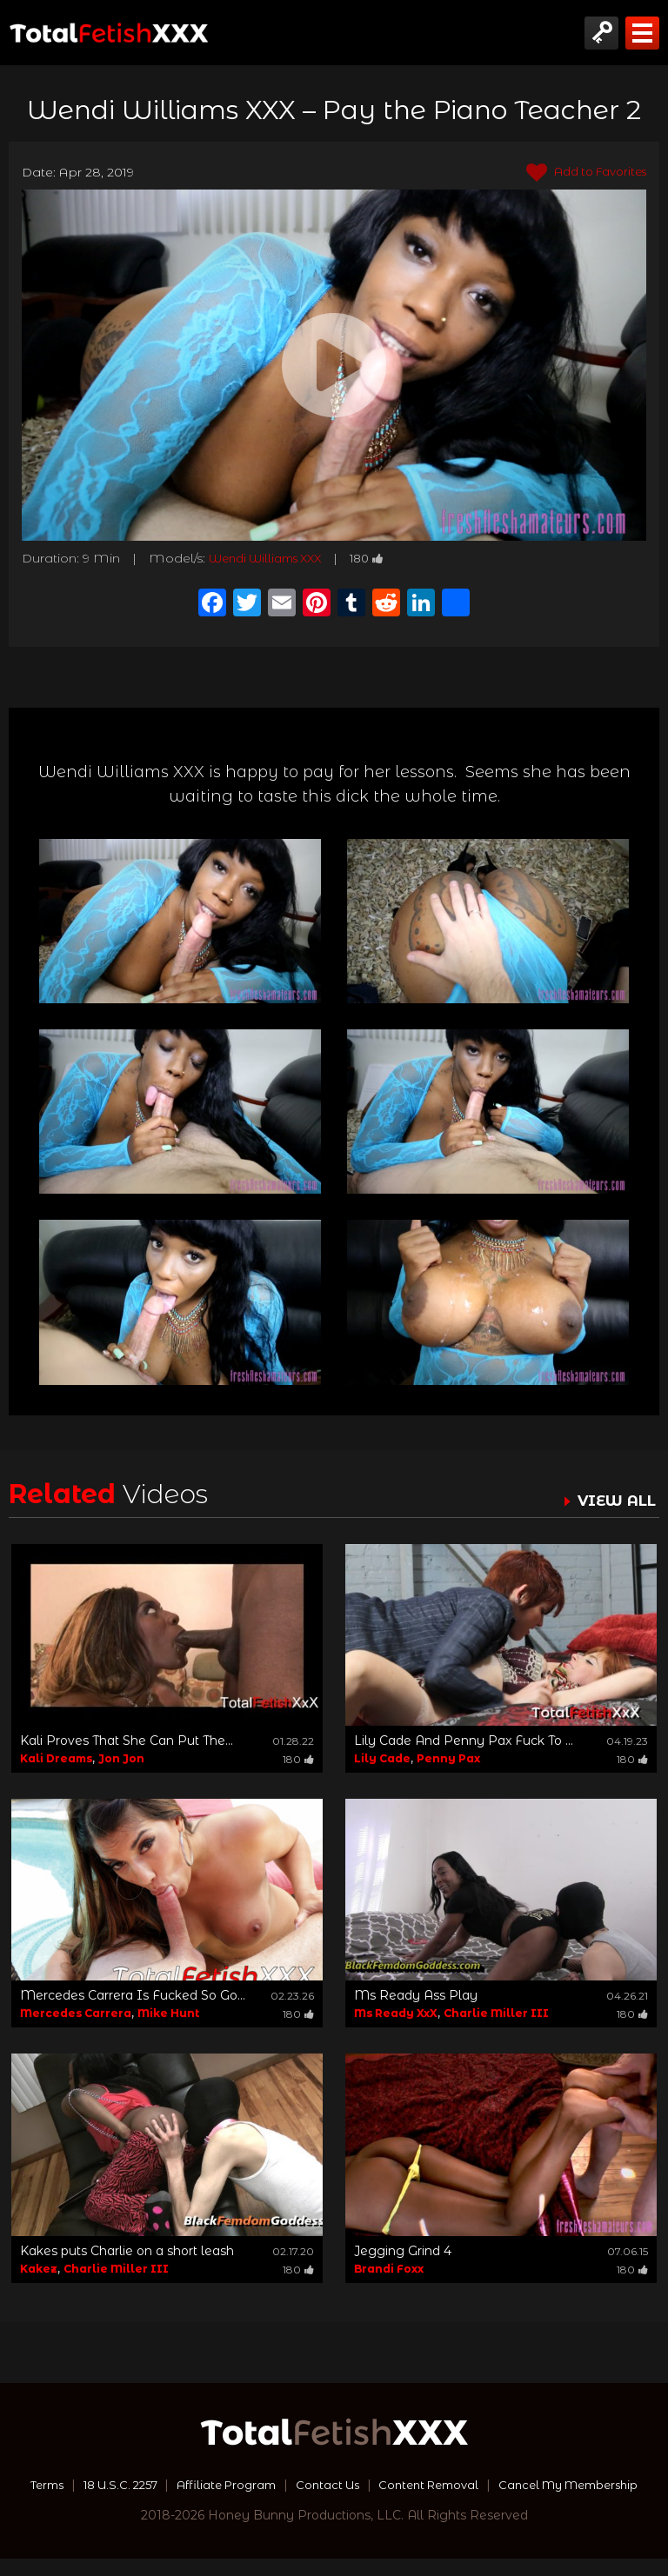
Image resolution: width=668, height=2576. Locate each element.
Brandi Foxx (389, 2268)
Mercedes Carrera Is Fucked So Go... (132, 1995)
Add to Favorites (580, 173)
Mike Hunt (168, 2013)
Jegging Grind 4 (402, 2251)
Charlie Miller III (496, 2013)
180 (381, 558)
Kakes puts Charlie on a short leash (127, 2251)
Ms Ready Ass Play (416, 1995)
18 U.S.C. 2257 (188, 2485)
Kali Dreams (56, 1758)
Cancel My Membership (334, 2502)
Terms (107, 2485)
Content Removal (518, 2485)
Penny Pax (448, 1758)
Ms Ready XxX (396, 2013)
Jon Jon (121, 1758)
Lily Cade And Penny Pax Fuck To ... (463, 1740)
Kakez (38, 2268)
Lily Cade (382, 1758)
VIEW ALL (614, 1500)
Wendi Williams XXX (271, 558)
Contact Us (410, 2485)
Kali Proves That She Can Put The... (126, 1740)
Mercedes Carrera (75, 2013)
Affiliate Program (303, 2485)
